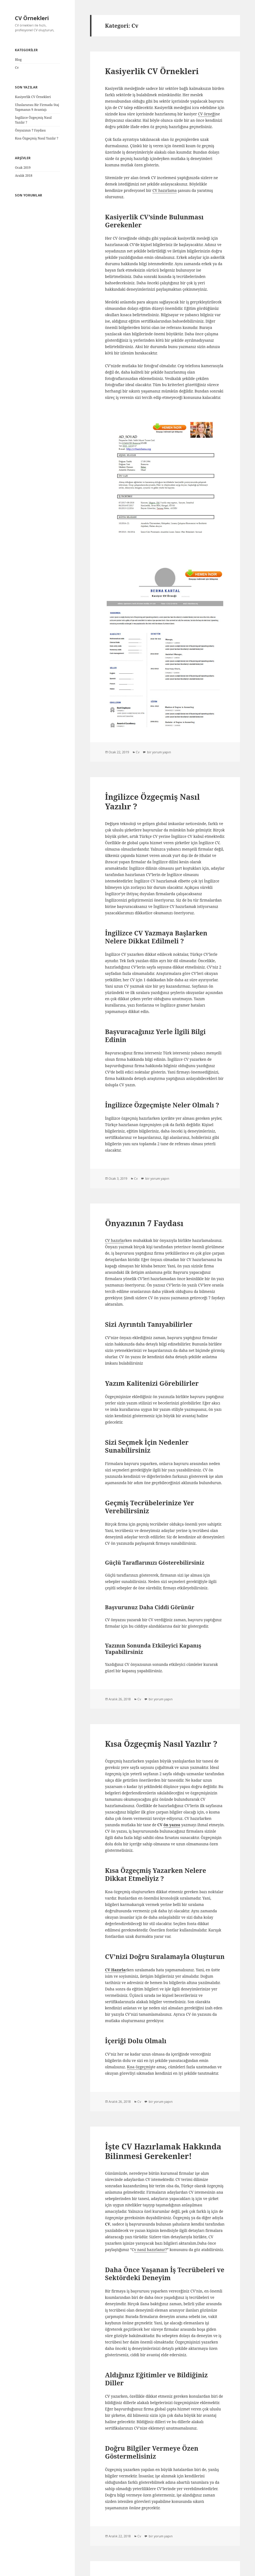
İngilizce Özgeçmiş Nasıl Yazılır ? (152, 801)
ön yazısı (171, 1824)
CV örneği (207, 114)
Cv (17, 67)
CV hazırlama (164, 190)
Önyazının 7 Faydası (30, 130)
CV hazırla (114, 1240)
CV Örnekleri (32, 18)
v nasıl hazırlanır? (150, 2249)
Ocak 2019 (22, 167)
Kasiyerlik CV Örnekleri (33, 97)
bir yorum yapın (158, 752)
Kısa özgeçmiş (139, 2067)
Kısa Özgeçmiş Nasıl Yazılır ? (36, 138)
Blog (18, 59)
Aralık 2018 (23, 175)
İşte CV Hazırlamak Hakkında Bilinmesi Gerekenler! (163, 2151)
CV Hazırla (115, 1969)
